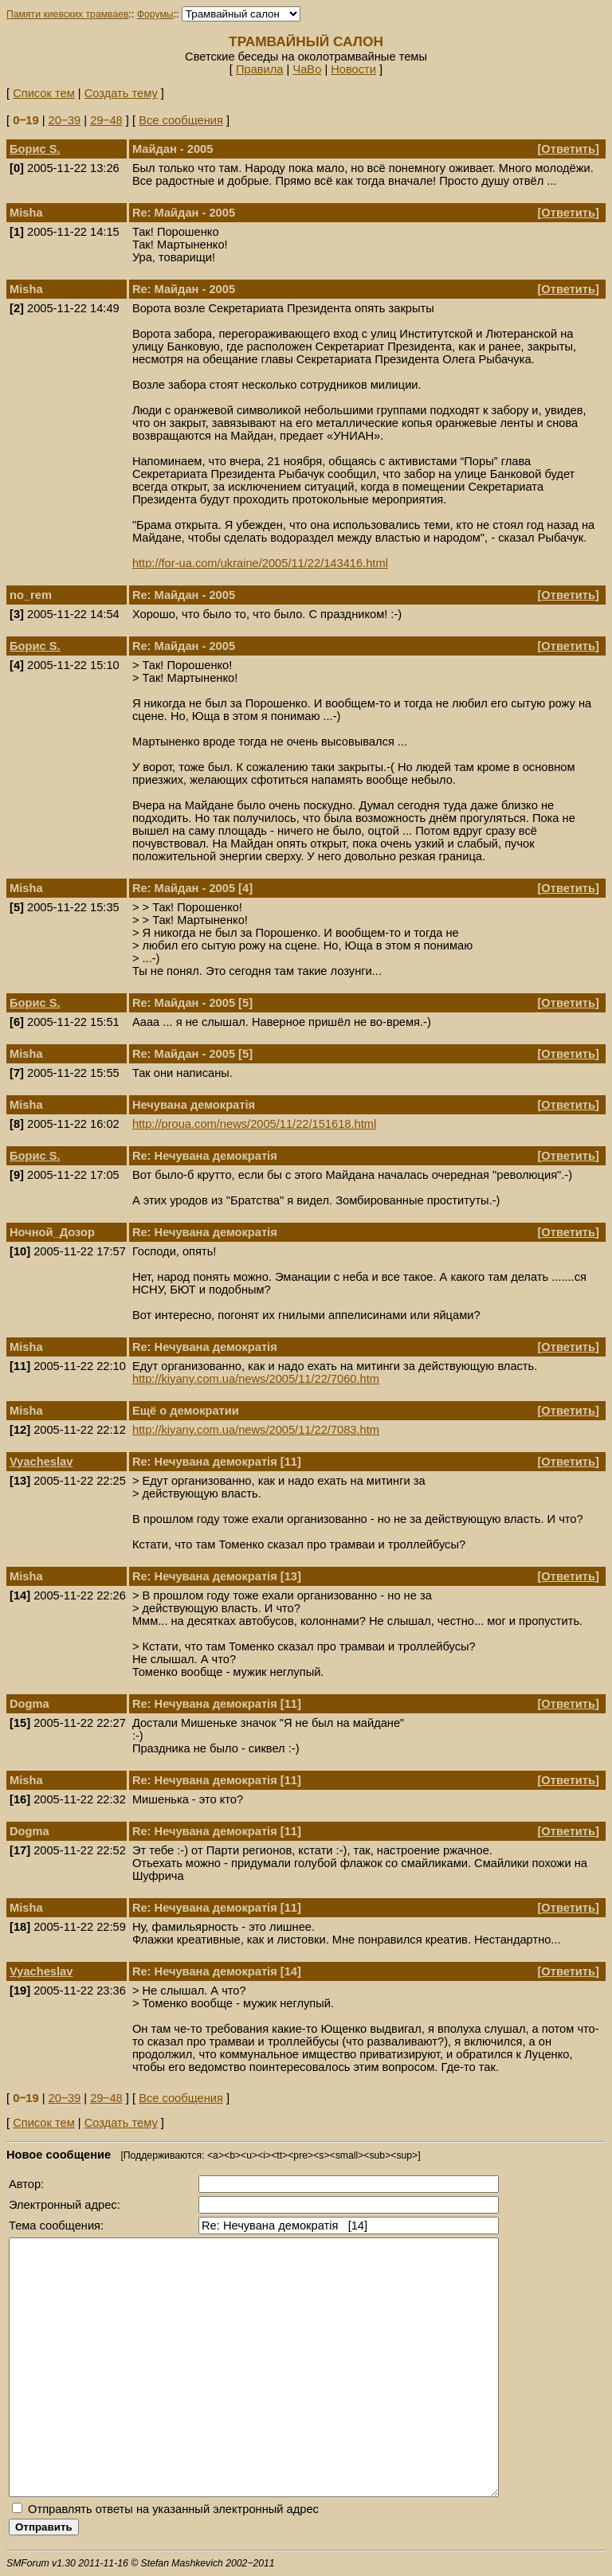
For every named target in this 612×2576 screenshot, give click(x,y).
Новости (353, 69)
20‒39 (65, 120)
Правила (260, 69)
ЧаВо (306, 69)
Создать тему (121, 93)
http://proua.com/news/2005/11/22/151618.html (254, 1124)
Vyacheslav (41, 1461)
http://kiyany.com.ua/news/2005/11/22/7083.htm (255, 1429)
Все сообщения (181, 120)
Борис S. (35, 149)
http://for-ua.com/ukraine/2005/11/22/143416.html (260, 563)
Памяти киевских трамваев (67, 14)
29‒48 (106, 120)
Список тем (44, 93)
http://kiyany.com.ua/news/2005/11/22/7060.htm (255, 1378)
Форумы (155, 14)
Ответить (568, 149)
